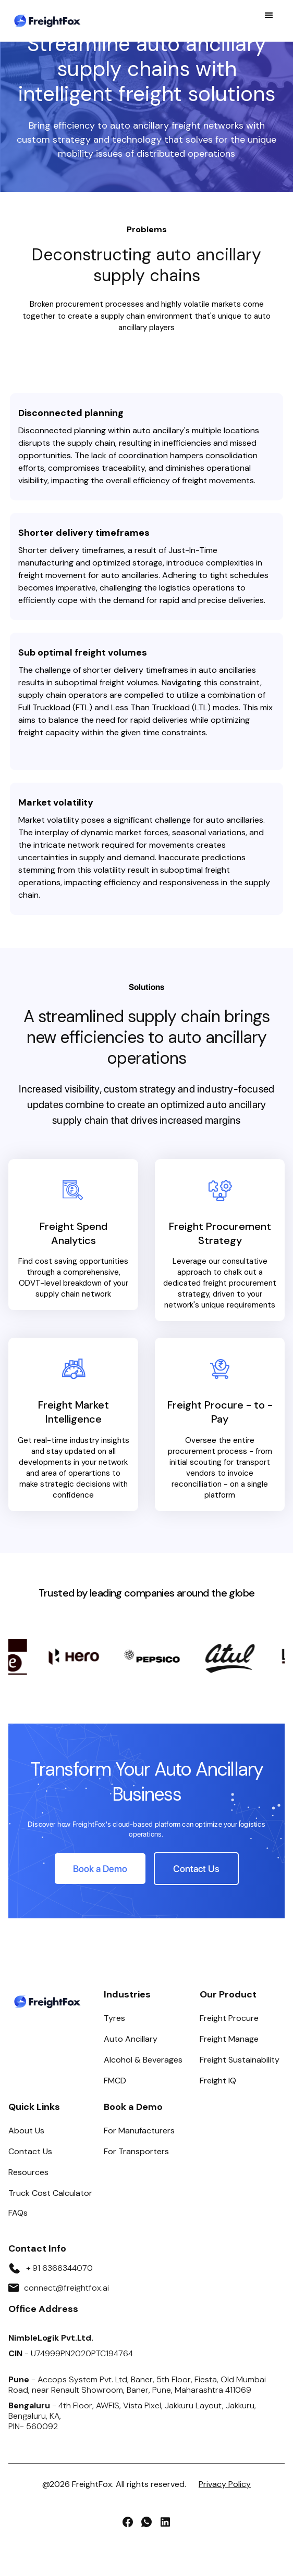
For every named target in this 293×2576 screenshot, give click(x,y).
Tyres (114, 2018)
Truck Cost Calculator (50, 2193)
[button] (269, 21)
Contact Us (30, 2151)
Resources (28, 2172)
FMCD (115, 2080)
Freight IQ (218, 2080)
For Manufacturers (139, 2130)
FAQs (18, 2212)
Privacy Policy (225, 2484)
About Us (26, 2130)
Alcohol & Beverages (143, 2059)
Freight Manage (229, 2038)
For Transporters (136, 2151)
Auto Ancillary (130, 2038)
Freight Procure (229, 2018)
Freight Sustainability (239, 2059)
